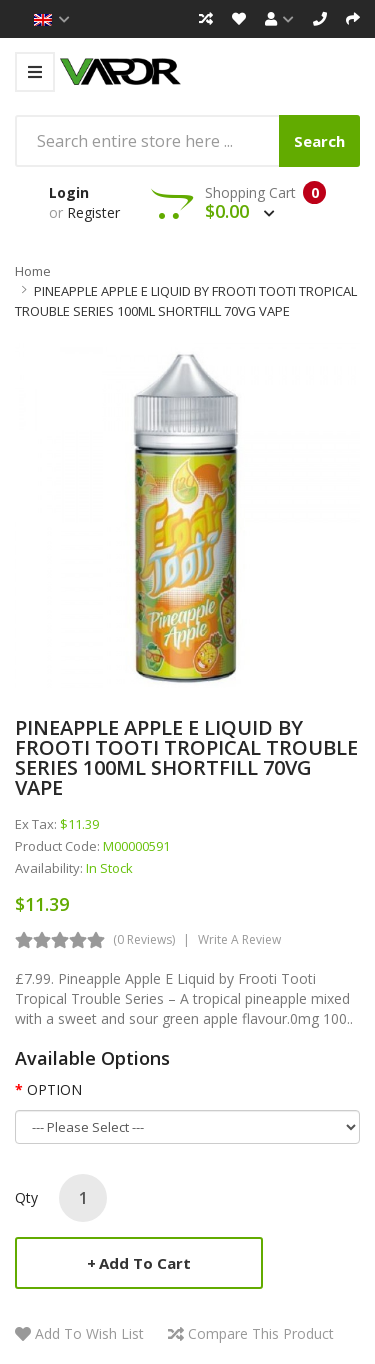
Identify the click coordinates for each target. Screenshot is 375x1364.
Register (93, 212)
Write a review (239, 939)
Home (33, 271)
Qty (26, 1197)
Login (69, 192)
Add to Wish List (89, 1333)
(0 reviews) (144, 939)
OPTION (54, 1089)
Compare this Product (261, 1333)
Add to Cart (145, 1263)
